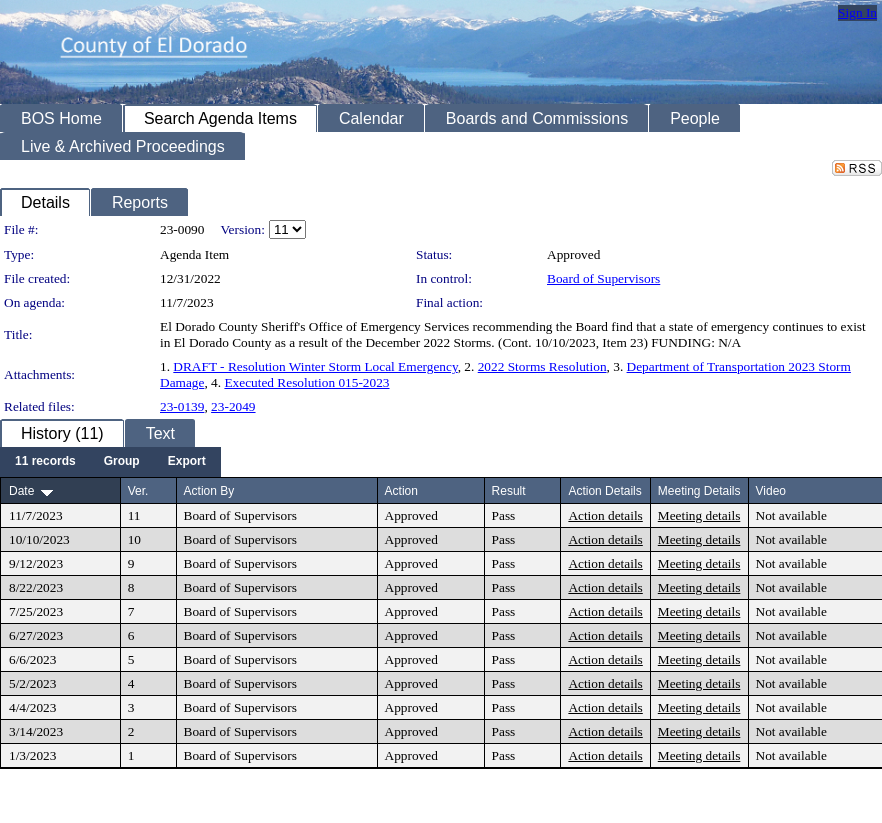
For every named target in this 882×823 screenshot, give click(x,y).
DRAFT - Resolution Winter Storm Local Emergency (315, 366)
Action (401, 491)
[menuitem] (45, 462)
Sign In (857, 12)
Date (21, 491)
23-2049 (233, 406)
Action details (605, 515)
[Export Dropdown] (187, 462)
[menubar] (110, 462)
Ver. (138, 491)
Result (509, 491)
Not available (791, 515)
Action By (209, 491)
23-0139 (182, 406)
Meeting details (699, 515)
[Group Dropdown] (122, 462)
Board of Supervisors (603, 278)
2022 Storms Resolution (542, 366)
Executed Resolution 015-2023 (306, 382)
